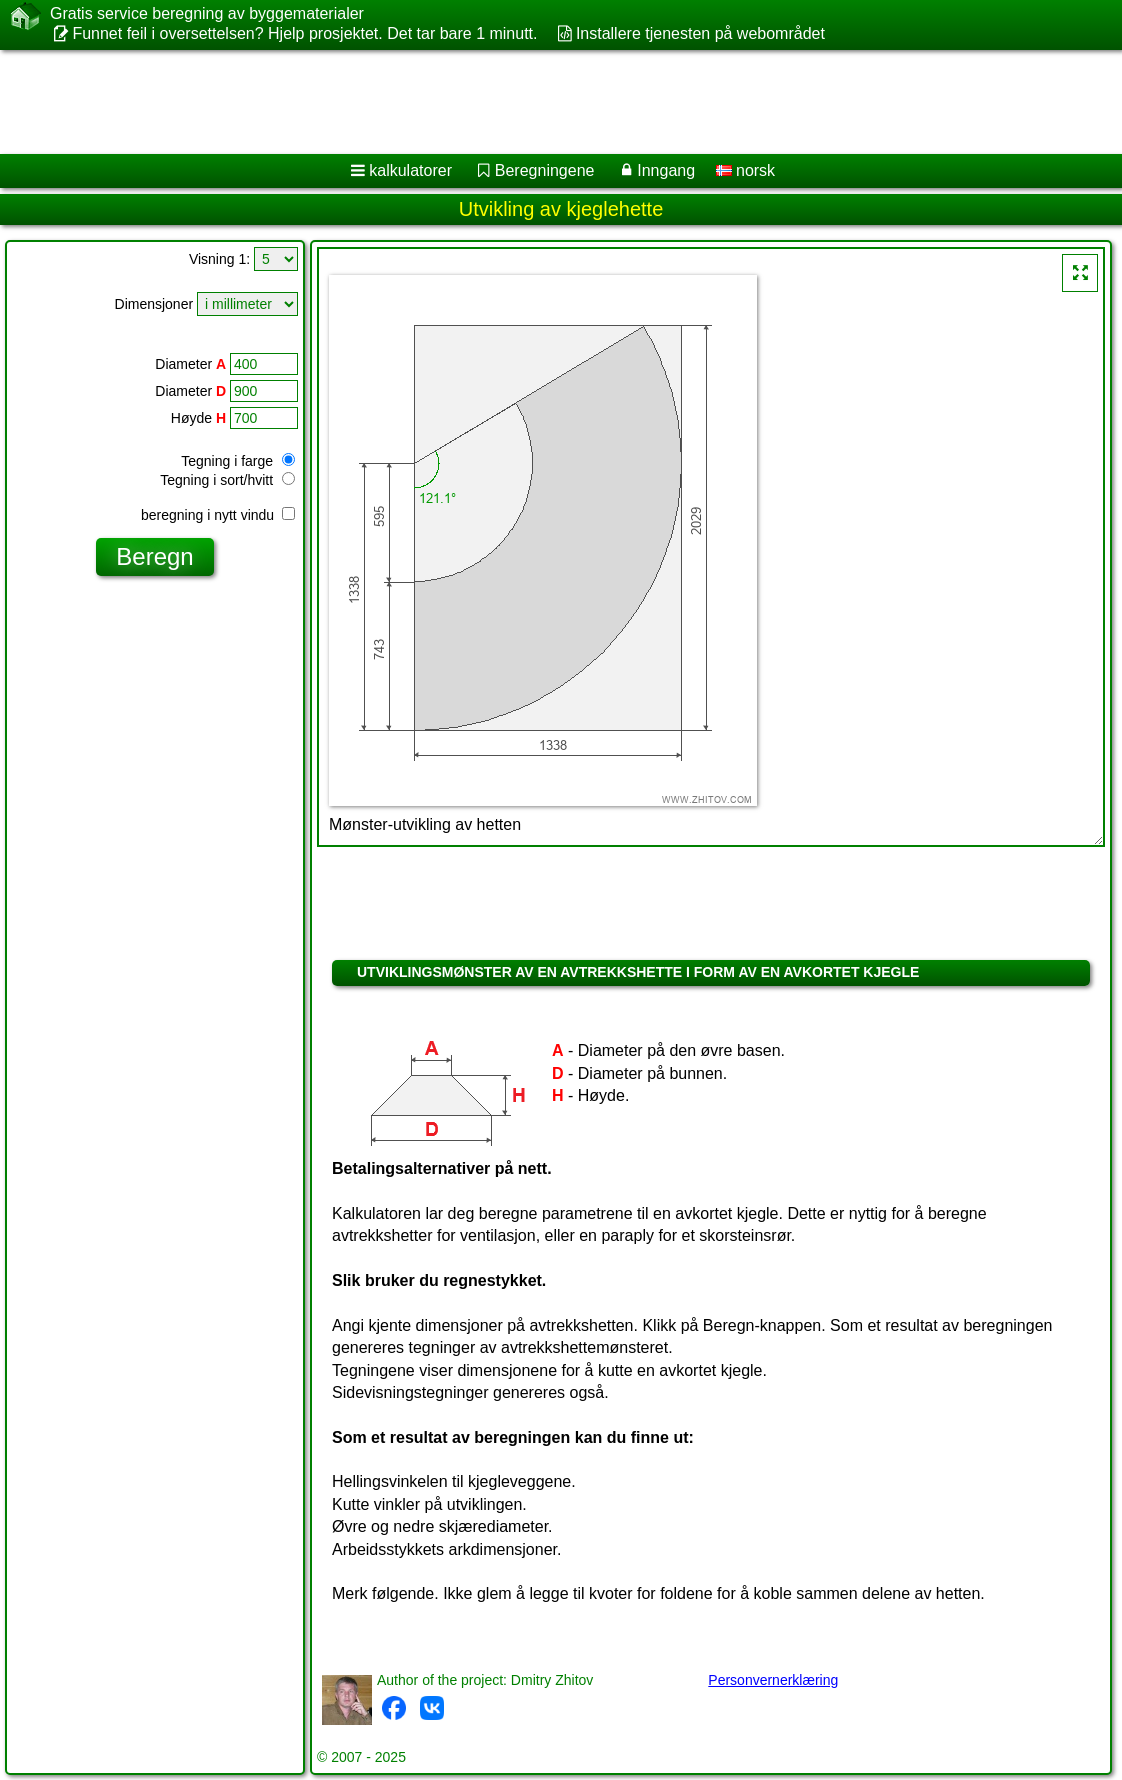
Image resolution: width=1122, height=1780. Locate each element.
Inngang (666, 170)
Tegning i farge (238, 461)
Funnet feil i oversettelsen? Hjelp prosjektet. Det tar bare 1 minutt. (304, 33)
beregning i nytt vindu (218, 515)
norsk (746, 170)
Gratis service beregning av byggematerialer (207, 14)
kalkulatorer (410, 170)
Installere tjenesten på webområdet (700, 33)
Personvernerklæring (773, 1680)
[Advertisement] (540, 102)
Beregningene (545, 170)
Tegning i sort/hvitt (227, 480)
